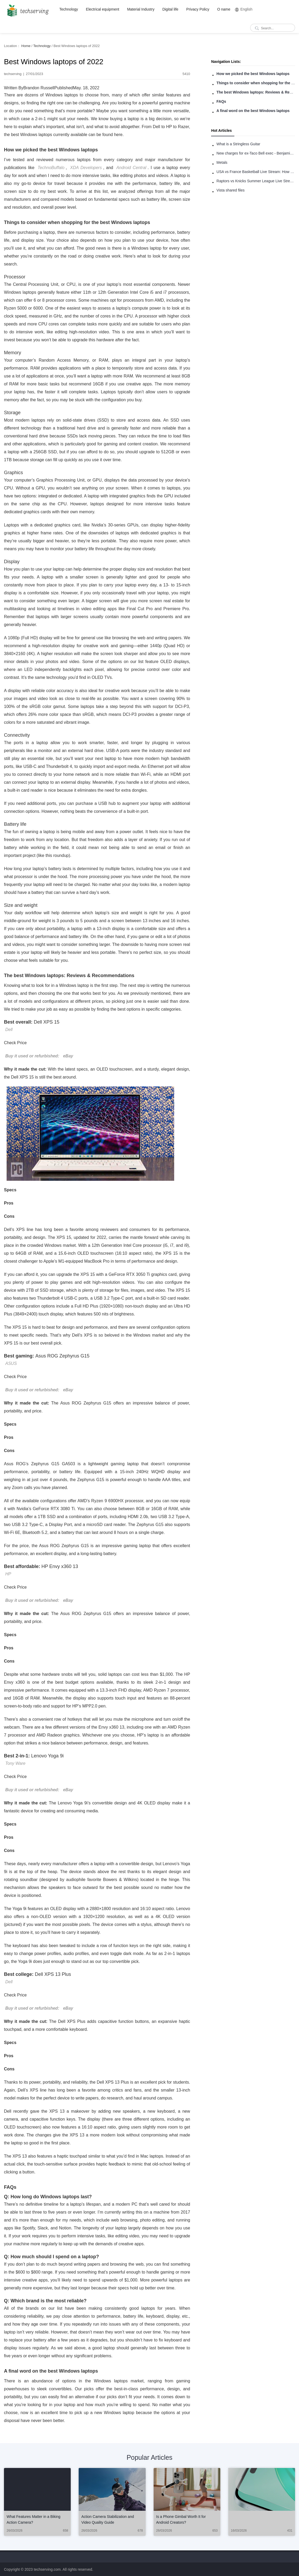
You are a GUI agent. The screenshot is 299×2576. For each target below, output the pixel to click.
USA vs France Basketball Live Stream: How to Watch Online (255, 172)
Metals (221, 162)
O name (223, 9)
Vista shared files (230, 190)
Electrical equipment (102, 9)
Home (26, 46)
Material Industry (140, 9)
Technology (68, 9)
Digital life (170, 9)
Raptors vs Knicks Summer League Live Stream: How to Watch (255, 181)
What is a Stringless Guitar (238, 144)
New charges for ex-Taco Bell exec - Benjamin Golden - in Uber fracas (255, 153)
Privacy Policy (197, 9)
